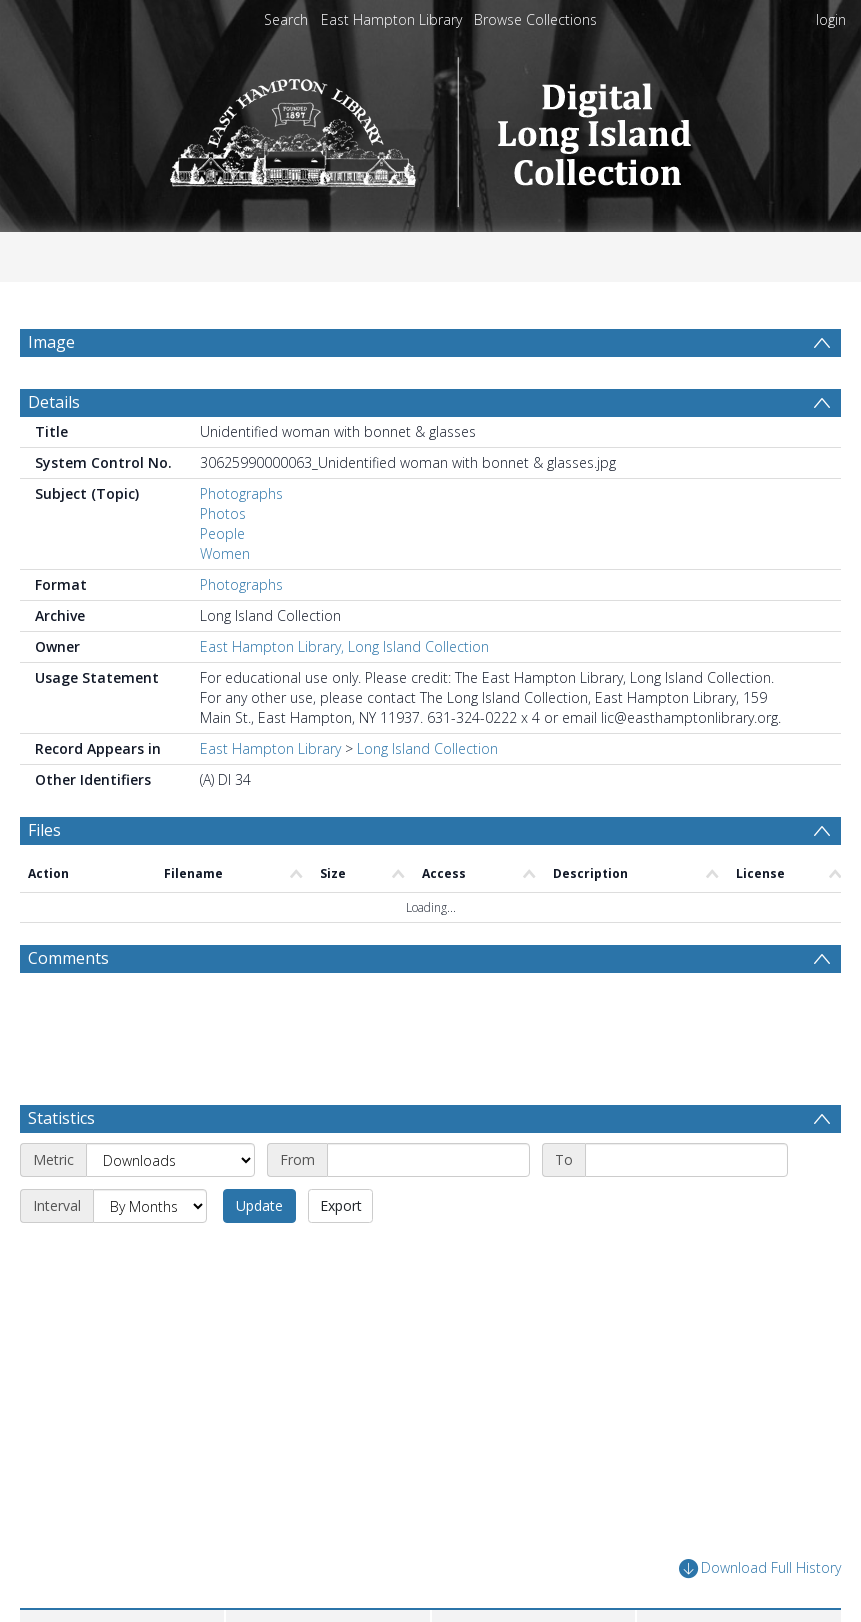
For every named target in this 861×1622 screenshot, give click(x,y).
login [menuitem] (831, 19)
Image (51, 342)
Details (54, 450)
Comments (68, 1006)
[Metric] (170, 1208)
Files (44, 878)
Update (259, 1253)
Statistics (61, 1166)
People (222, 581)
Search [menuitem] (286, 19)
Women (225, 601)
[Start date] (428, 1208)
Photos (223, 561)
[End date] (686, 1208)
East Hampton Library (391, 19)
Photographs (241, 541)
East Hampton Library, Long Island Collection (344, 694)
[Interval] (150, 1254)
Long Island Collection (427, 796)
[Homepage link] (430, 126)
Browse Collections (535, 19)
